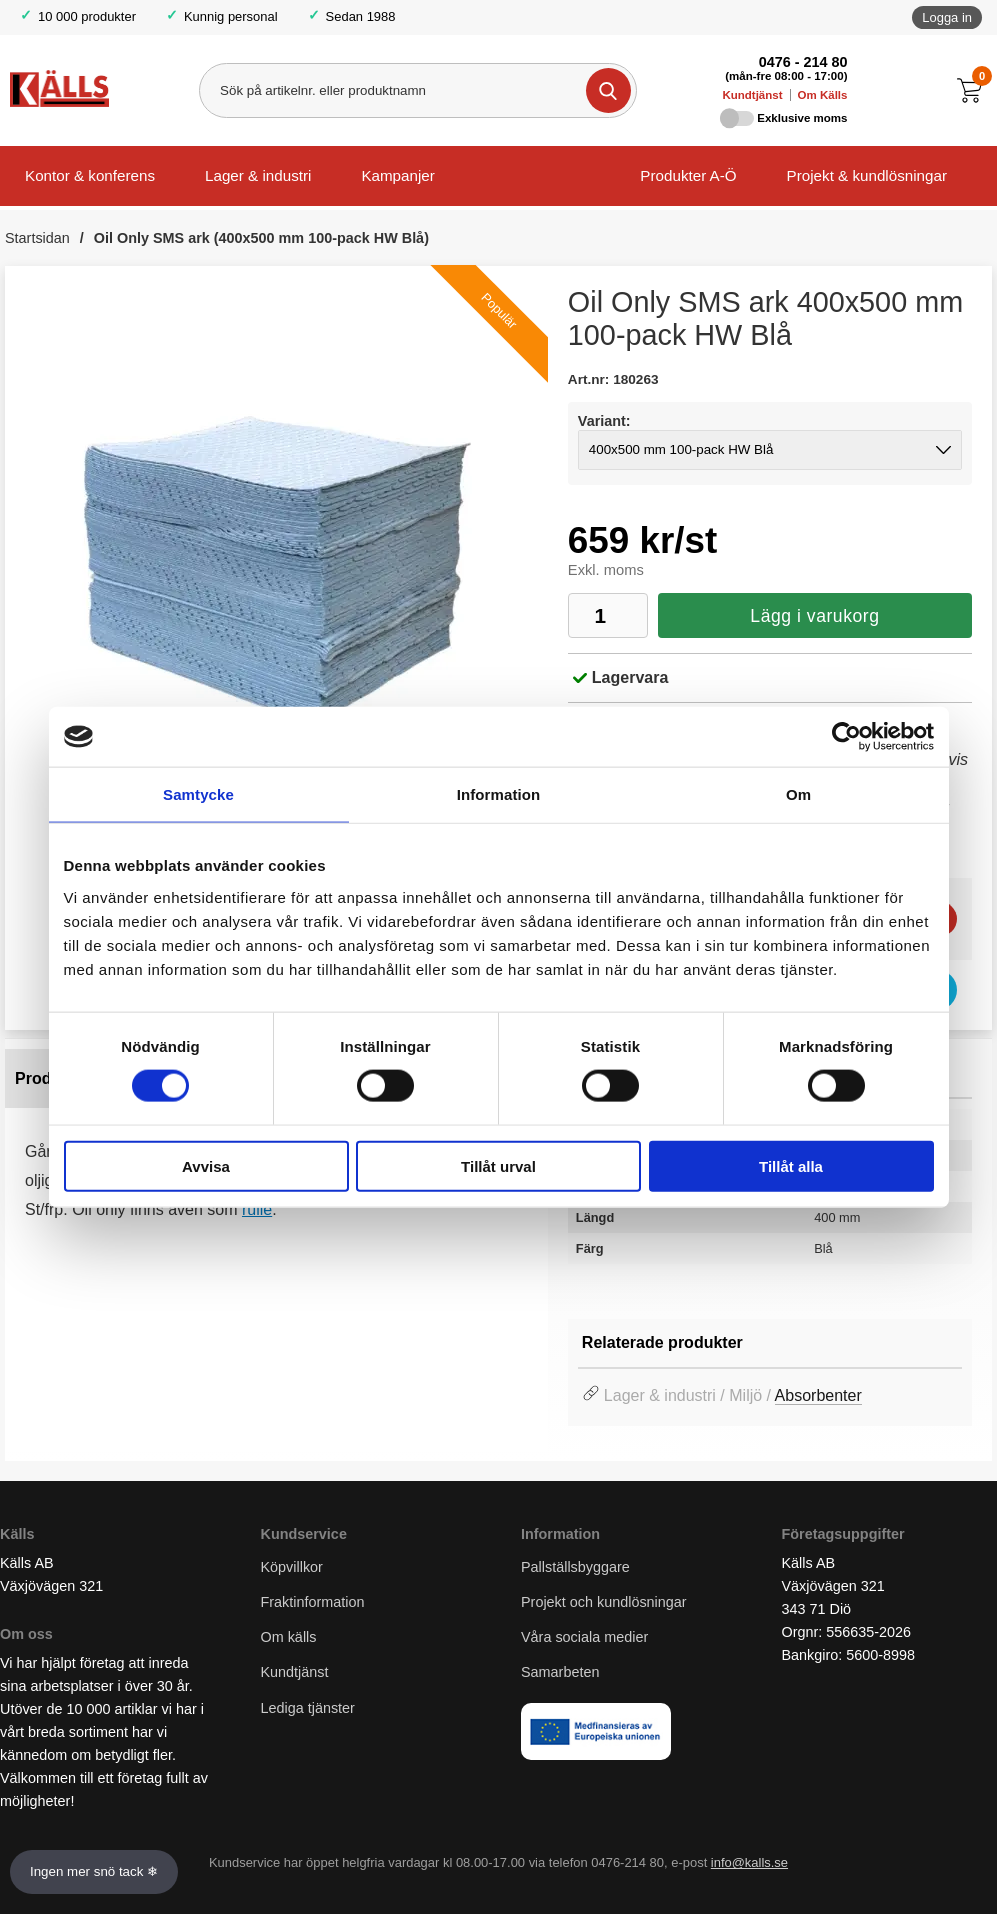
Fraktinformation (313, 1603)
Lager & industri (258, 175)
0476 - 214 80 (803, 62)
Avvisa (206, 1165)
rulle (257, 1209)
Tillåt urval (498, 1165)
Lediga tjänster (308, 1708)
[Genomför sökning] (608, 90)
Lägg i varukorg (814, 616)
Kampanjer (397, 175)
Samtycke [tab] (198, 794)
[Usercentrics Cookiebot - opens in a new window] (846, 737)
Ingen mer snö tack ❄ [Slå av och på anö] (94, 1871)
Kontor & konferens (90, 175)
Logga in (947, 17)
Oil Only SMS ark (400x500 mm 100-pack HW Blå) (261, 238)
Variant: (604, 421)
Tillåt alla (791, 1165)
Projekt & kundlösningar (867, 175)
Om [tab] (798, 794)
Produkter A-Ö (688, 175)
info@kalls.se (749, 1863)
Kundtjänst (752, 95)
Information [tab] (499, 794)
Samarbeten (562, 1673)
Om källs (289, 1638)
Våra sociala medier (584, 1638)
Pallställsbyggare (575, 1567)
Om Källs (823, 95)
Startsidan (37, 238)
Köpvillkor (292, 1567)
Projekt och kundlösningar (604, 1603)
